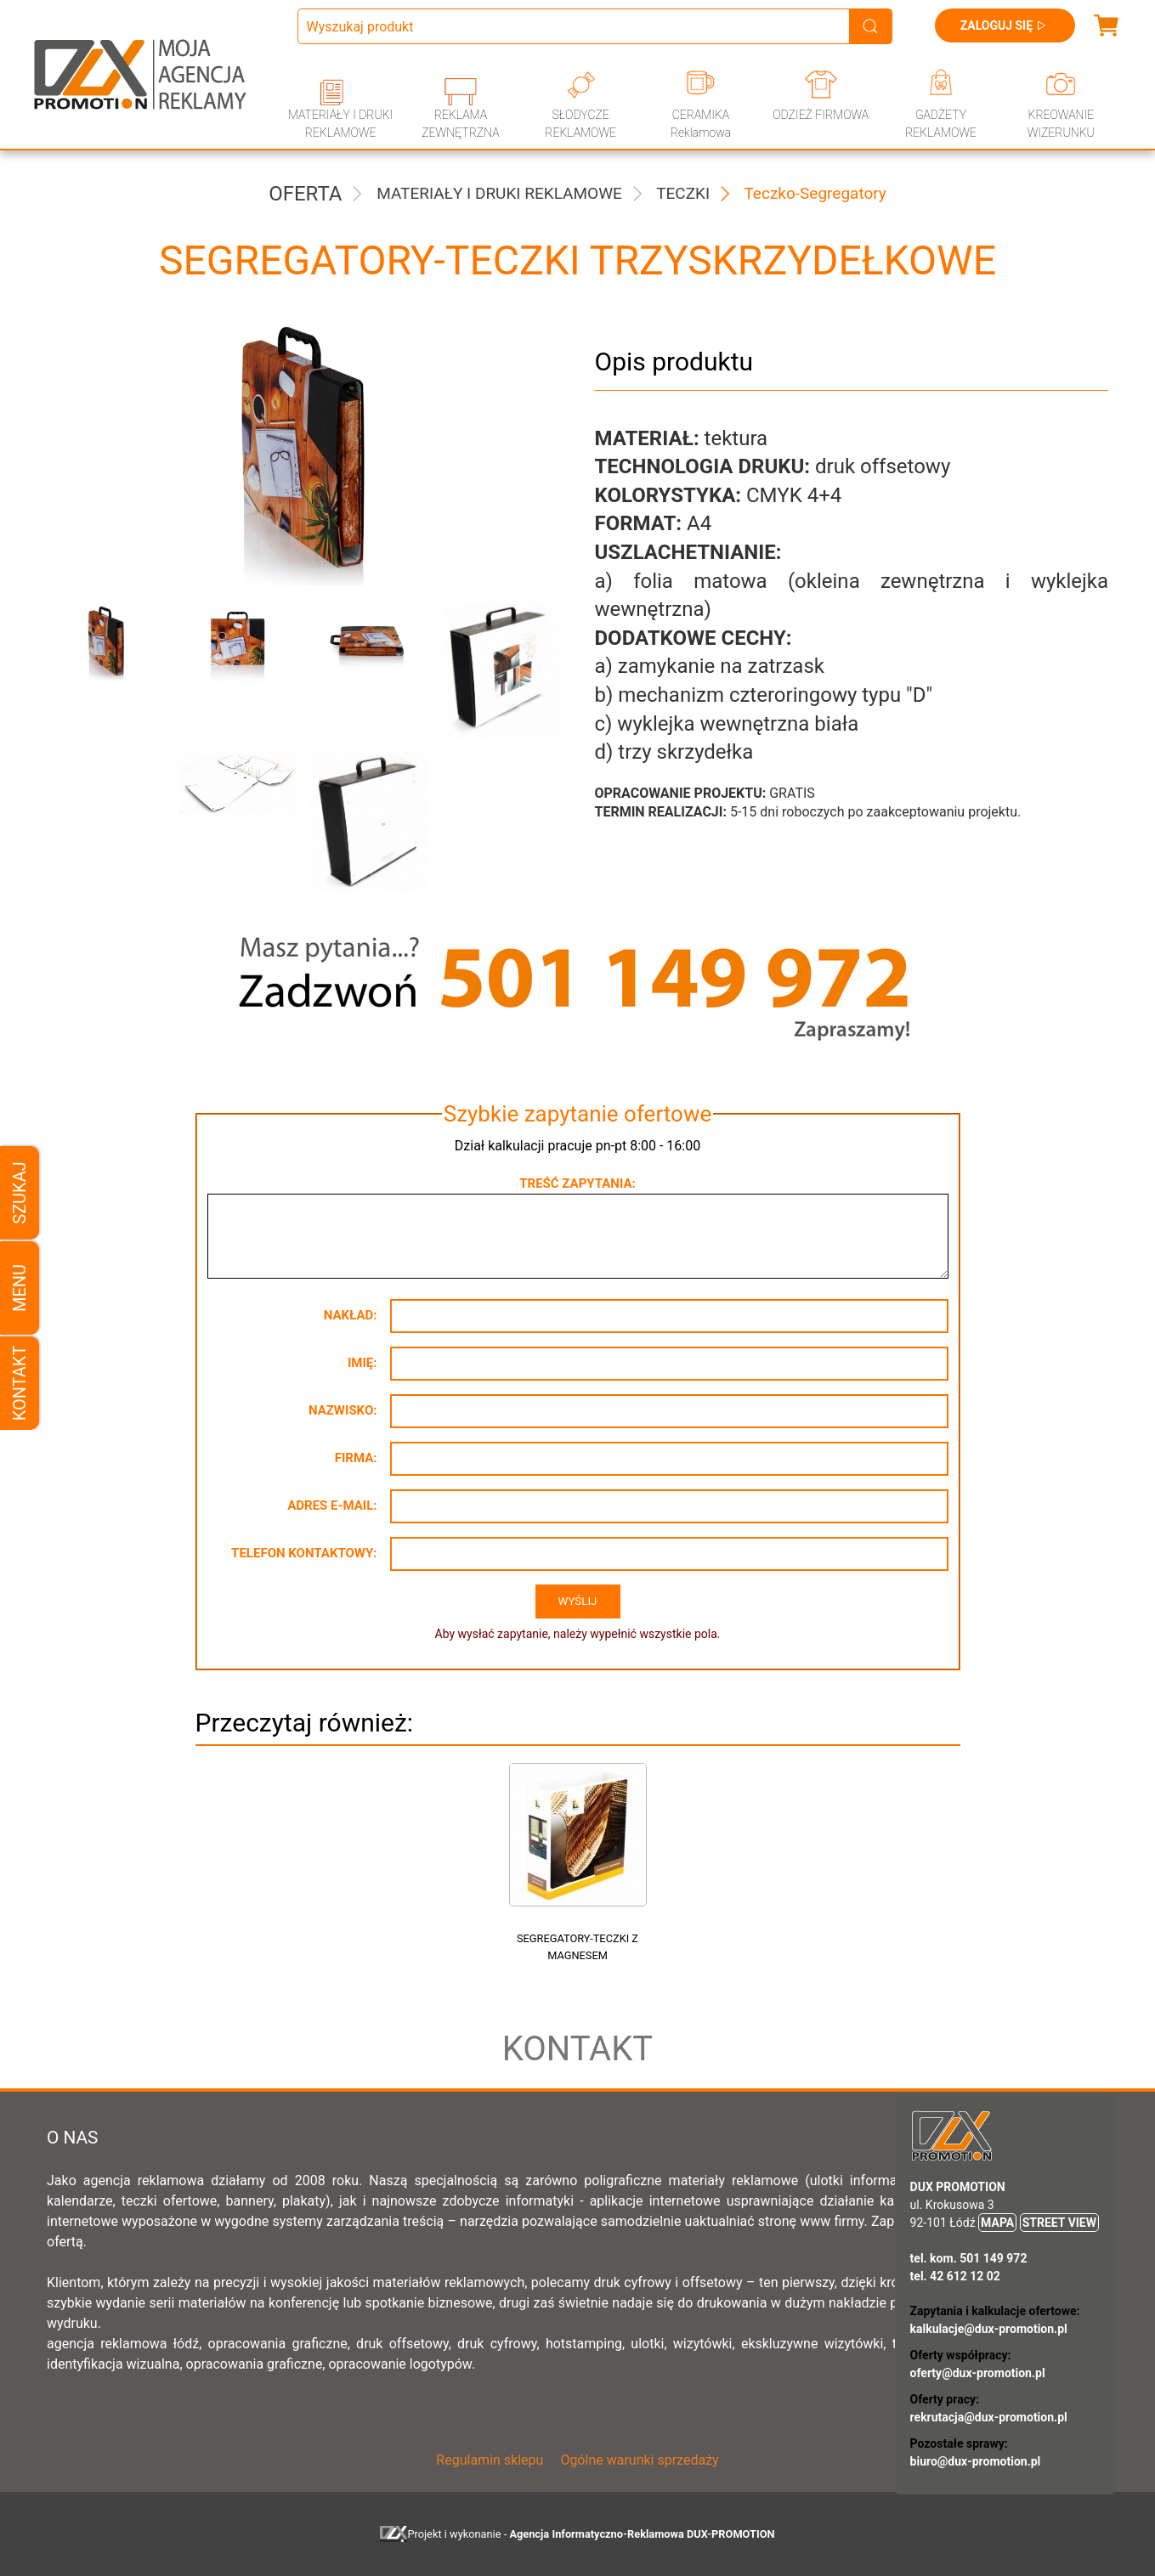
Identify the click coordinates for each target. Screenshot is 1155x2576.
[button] (100, 670)
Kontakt (19, 1383)
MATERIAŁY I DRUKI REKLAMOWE (340, 123)
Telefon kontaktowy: (304, 1553)
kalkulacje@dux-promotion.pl (988, 2329)
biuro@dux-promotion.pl (975, 2461)
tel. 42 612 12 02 (955, 2276)
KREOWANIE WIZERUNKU (1061, 123)
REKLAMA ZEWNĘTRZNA (460, 123)
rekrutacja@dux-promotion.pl (988, 2417)
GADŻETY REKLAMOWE (941, 123)
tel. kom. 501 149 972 (969, 2258)
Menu (19, 1288)
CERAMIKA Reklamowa (701, 123)
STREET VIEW (1059, 2222)
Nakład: (350, 1315)
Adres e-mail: (332, 1505)
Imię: (362, 1362)
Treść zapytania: (577, 1183)
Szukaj (19, 1192)
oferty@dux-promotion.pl (977, 2373)
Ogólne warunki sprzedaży (639, 2460)
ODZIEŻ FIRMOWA (821, 114)
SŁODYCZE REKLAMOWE (580, 123)
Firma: (356, 1458)
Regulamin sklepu (489, 2460)
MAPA (997, 2222)
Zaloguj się (1005, 25)
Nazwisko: (343, 1410)
